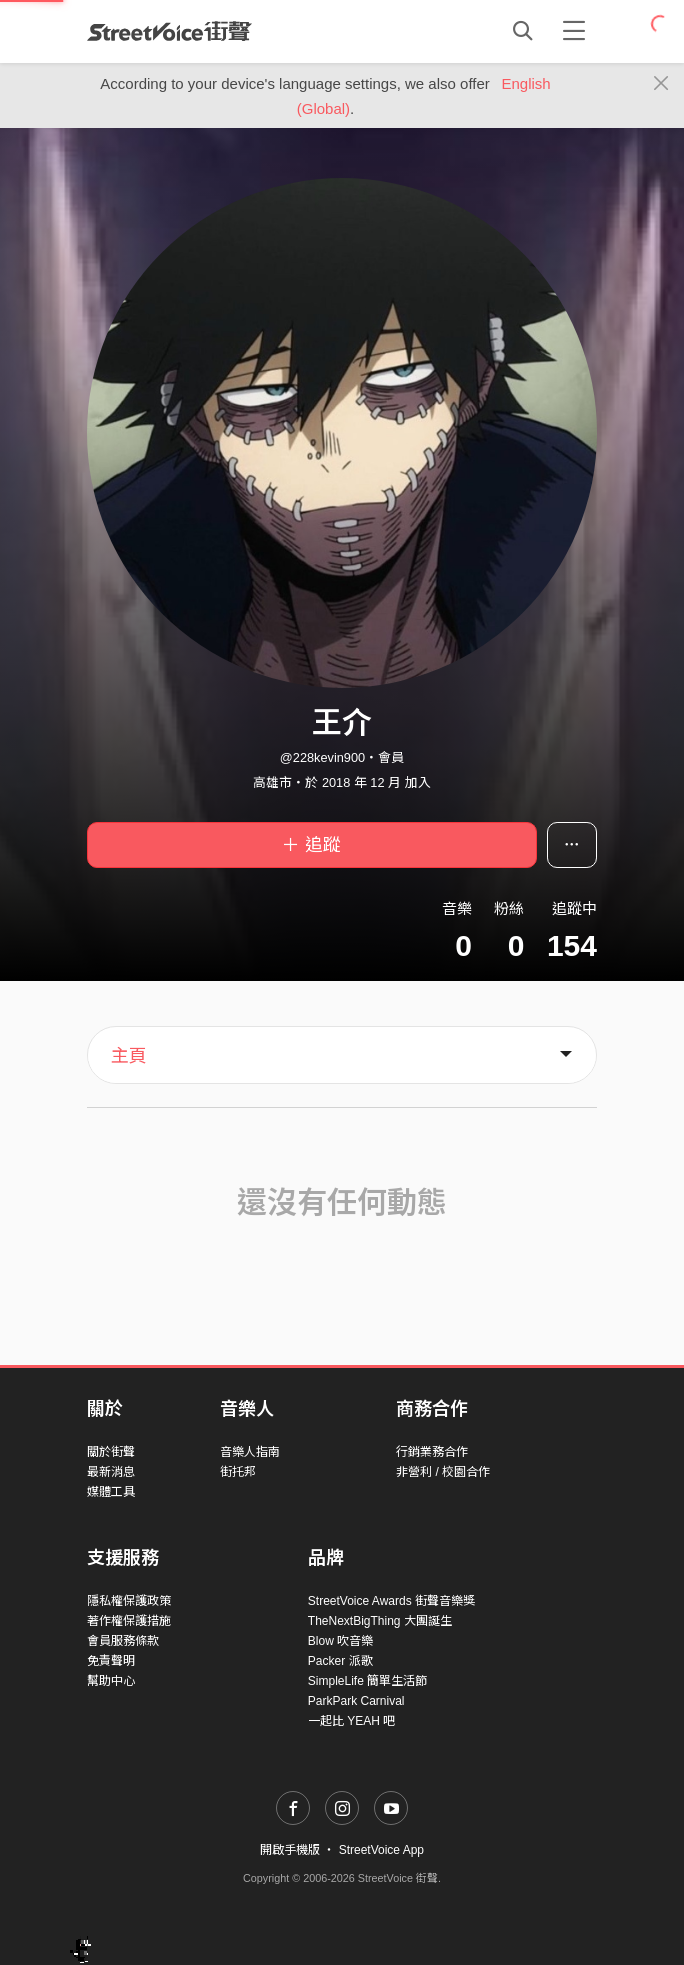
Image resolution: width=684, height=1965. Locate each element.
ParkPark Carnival (356, 1701)
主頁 (129, 1056)
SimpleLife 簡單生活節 (367, 1681)
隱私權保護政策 (129, 1601)
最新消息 (111, 1472)
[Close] (661, 84)
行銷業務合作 (432, 1452)
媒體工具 (111, 1492)
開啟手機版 (290, 1850)
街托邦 (238, 1472)
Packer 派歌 (340, 1661)
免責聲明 (111, 1661)
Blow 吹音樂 (340, 1641)
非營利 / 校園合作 (443, 1472)
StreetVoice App (381, 1850)
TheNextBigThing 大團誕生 (380, 1621)
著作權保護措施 (129, 1621)
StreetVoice (169, 31)
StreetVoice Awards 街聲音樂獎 (391, 1601)
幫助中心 (111, 1681)
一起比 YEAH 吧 (351, 1721)
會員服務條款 (123, 1641)
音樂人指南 (250, 1452)
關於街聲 (111, 1452)
